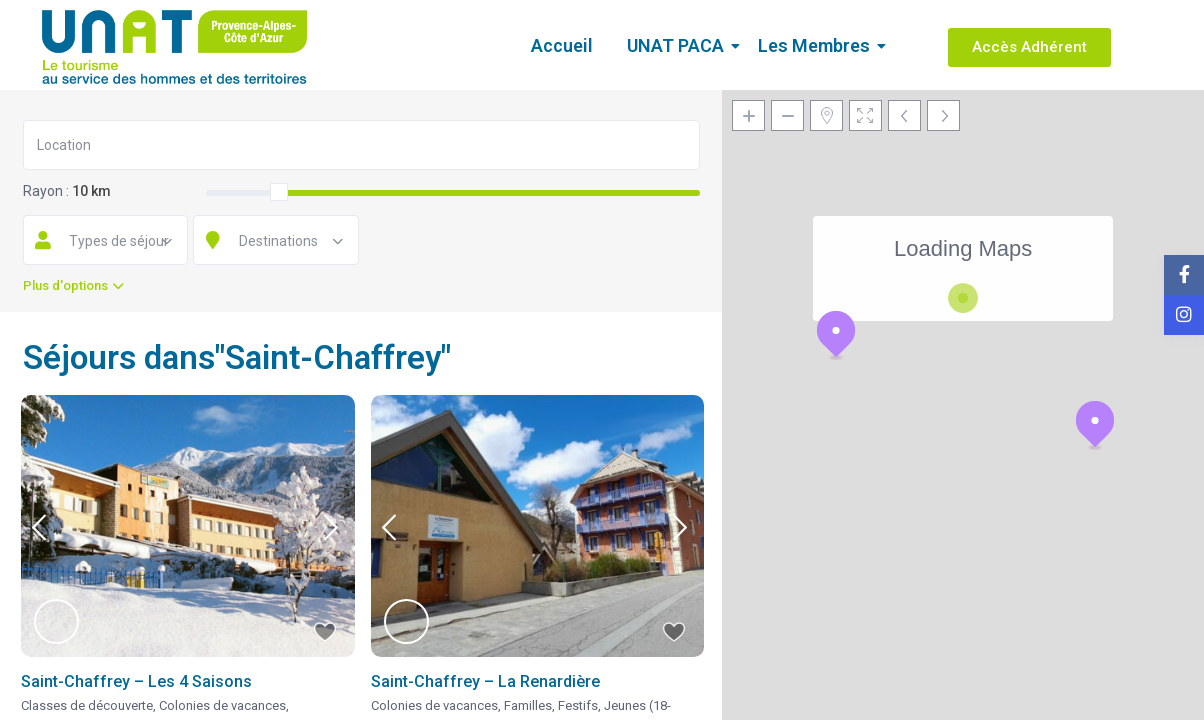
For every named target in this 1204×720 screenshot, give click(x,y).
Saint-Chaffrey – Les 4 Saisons (136, 681)
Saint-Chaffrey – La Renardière (485, 681)
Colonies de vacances (222, 705)
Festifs (578, 705)
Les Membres (817, 45)
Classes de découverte (87, 705)
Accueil (562, 45)
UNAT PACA (679, 45)
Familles (528, 705)
